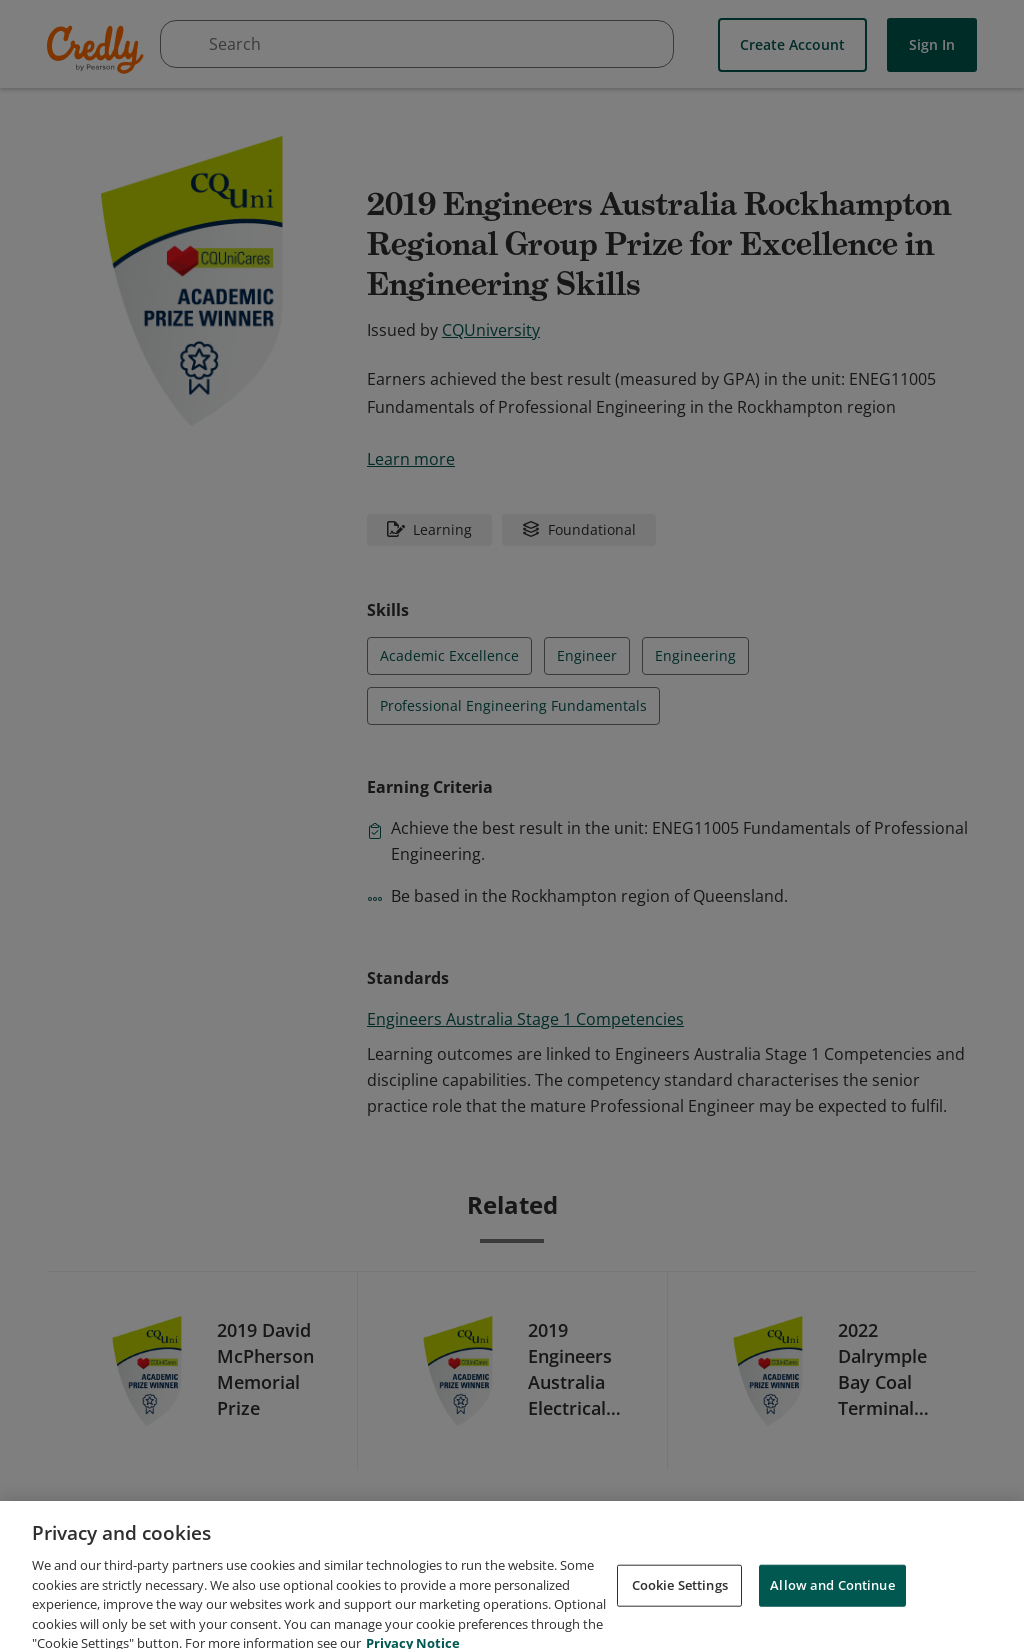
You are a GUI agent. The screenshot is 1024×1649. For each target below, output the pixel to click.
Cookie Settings (680, 1603)
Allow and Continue (832, 1603)
